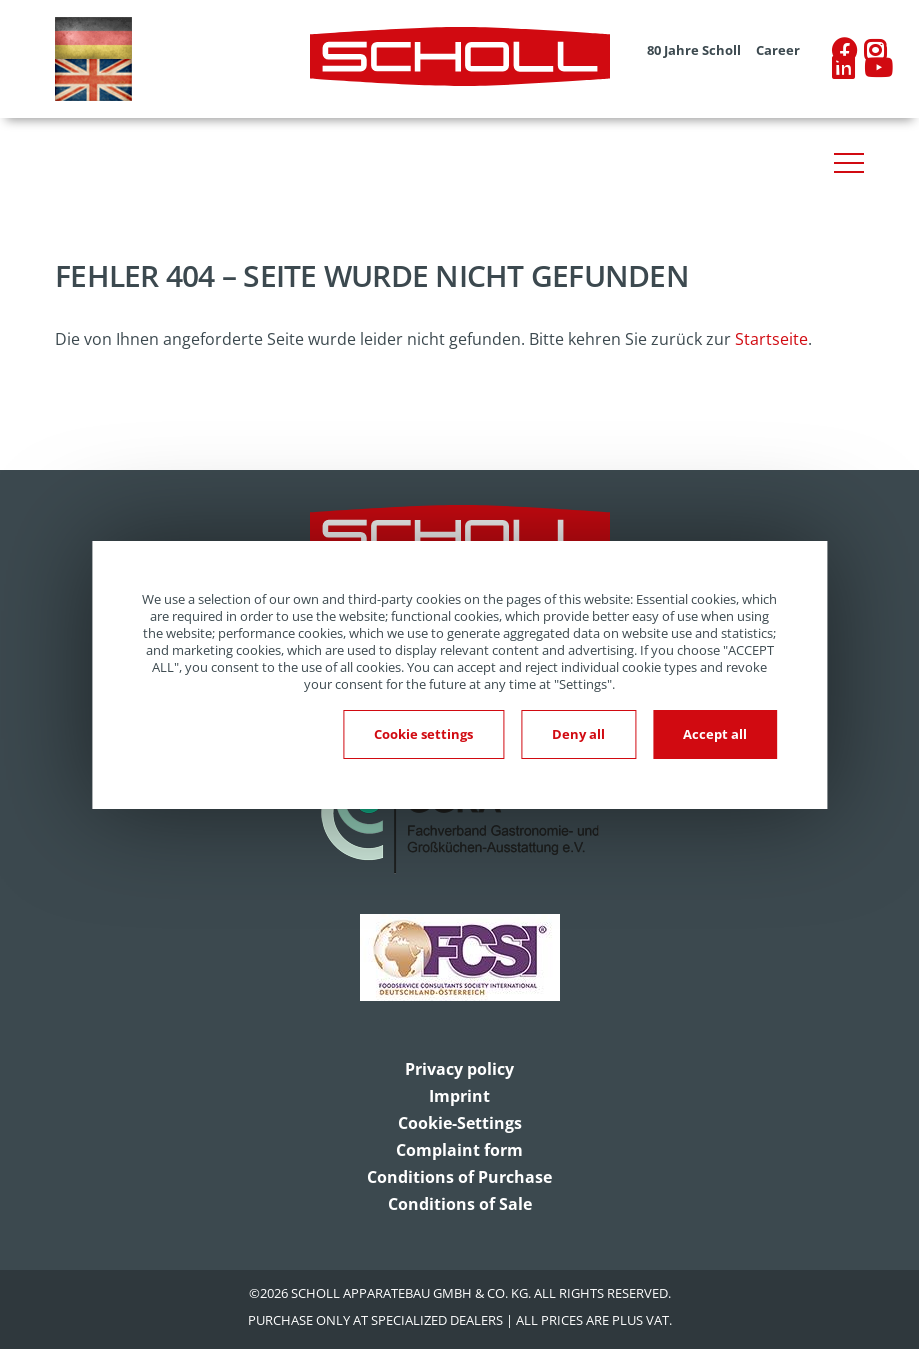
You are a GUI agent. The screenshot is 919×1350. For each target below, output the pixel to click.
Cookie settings (423, 734)
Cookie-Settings (460, 1123)
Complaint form (459, 1150)
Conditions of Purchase (459, 1177)
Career (778, 50)
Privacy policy (459, 1069)
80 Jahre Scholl (694, 50)
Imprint (459, 1096)
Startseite (771, 339)
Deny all (578, 734)
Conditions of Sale (460, 1204)
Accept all (715, 734)
